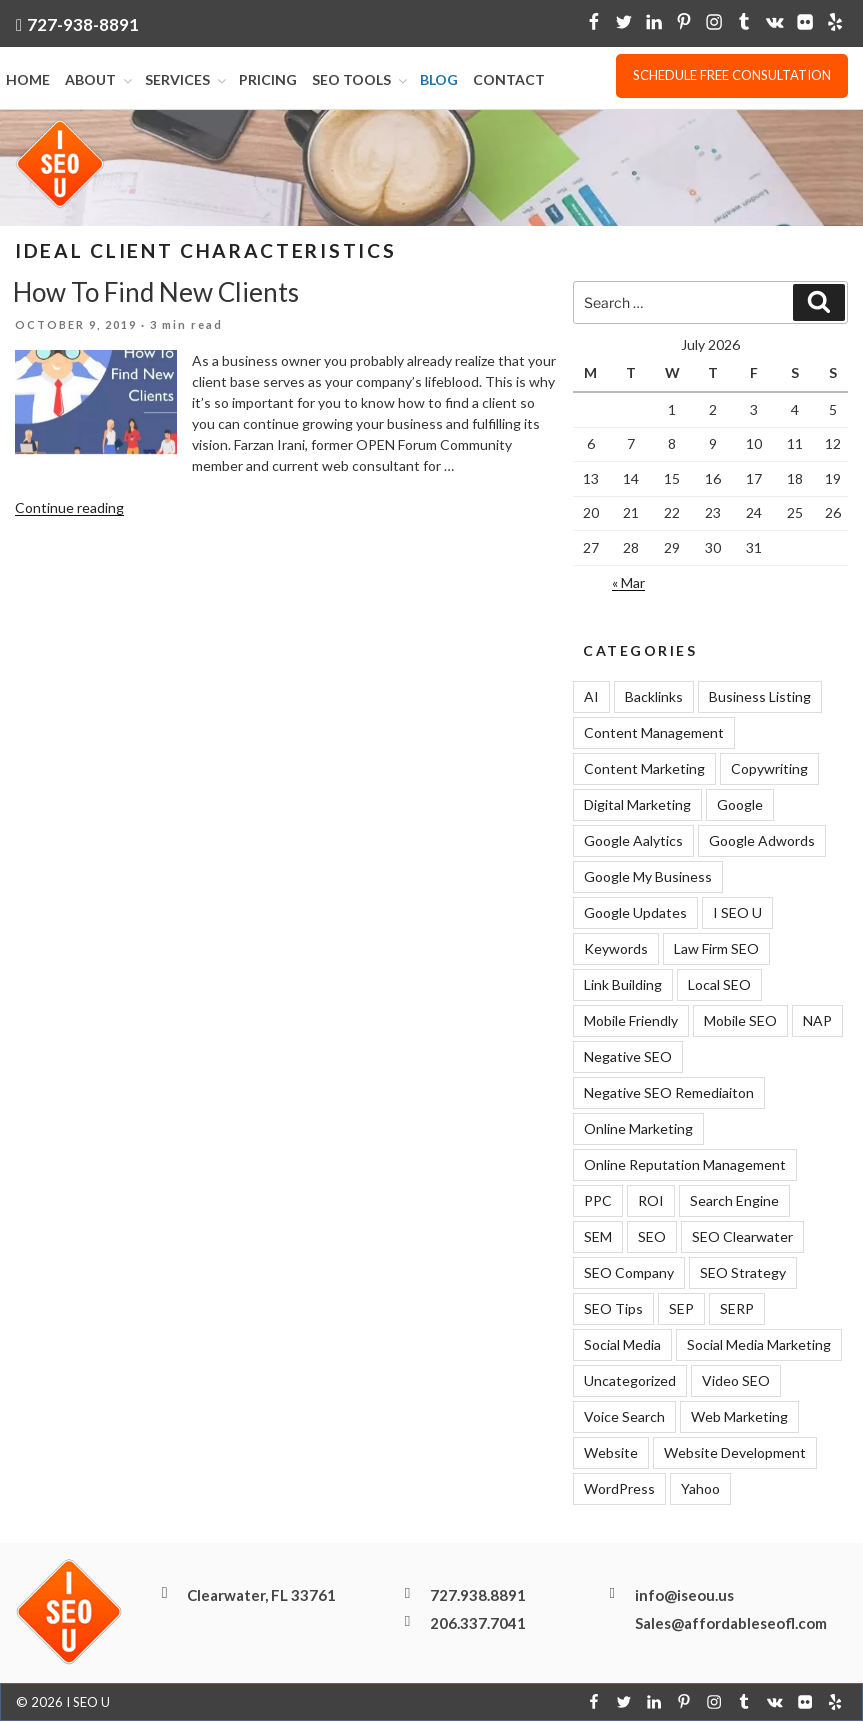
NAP (817, 1021)
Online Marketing (638, 1129)
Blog (439, 80)
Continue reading (69, 508)
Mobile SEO (740, 1021)
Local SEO (719, 985)
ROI (651, 1201)
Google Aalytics (633, 841)
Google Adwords (762, 841)
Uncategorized (630, 1381)
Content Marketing (644, 769)
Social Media (622, 1345)
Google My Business (648, 877)
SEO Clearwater (742, 1237)
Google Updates (635, 913)
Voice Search (624, 1417)
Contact (509, 80)
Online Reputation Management (685, 1165)
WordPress (619, 1489)
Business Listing (760, 697)
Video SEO (736, 1381)
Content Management (654, 733)
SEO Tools (361, 80)
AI (591, 697)
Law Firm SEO (716, 949)
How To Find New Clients (156, 293)
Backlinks (654, 697)
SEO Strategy (743, 1273)
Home (28, 80)
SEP (681, 1309)
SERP (737, 1309)
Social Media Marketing (759, 1345)
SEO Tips (613, 1309)
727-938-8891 (83, 24)
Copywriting (769, 769)
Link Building (623, 985)
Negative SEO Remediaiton (669, 1093)
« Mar (628, 582)
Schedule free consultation (732, 75)
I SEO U (737, 913)
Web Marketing (739, 1417)
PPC (598, 1201)
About (100, 80)
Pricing (268, 80)
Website (611, 1453)
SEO (652, 1237)
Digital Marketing (637, 805)
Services (187, 80)
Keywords (616, 949)
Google (740, 805)
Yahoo (700, 1489)
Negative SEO (628, 1057)
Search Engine (734, 1201)
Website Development (735, 1453)
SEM (598, 1237)
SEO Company (629, 1273)
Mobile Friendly (631, 1021)
